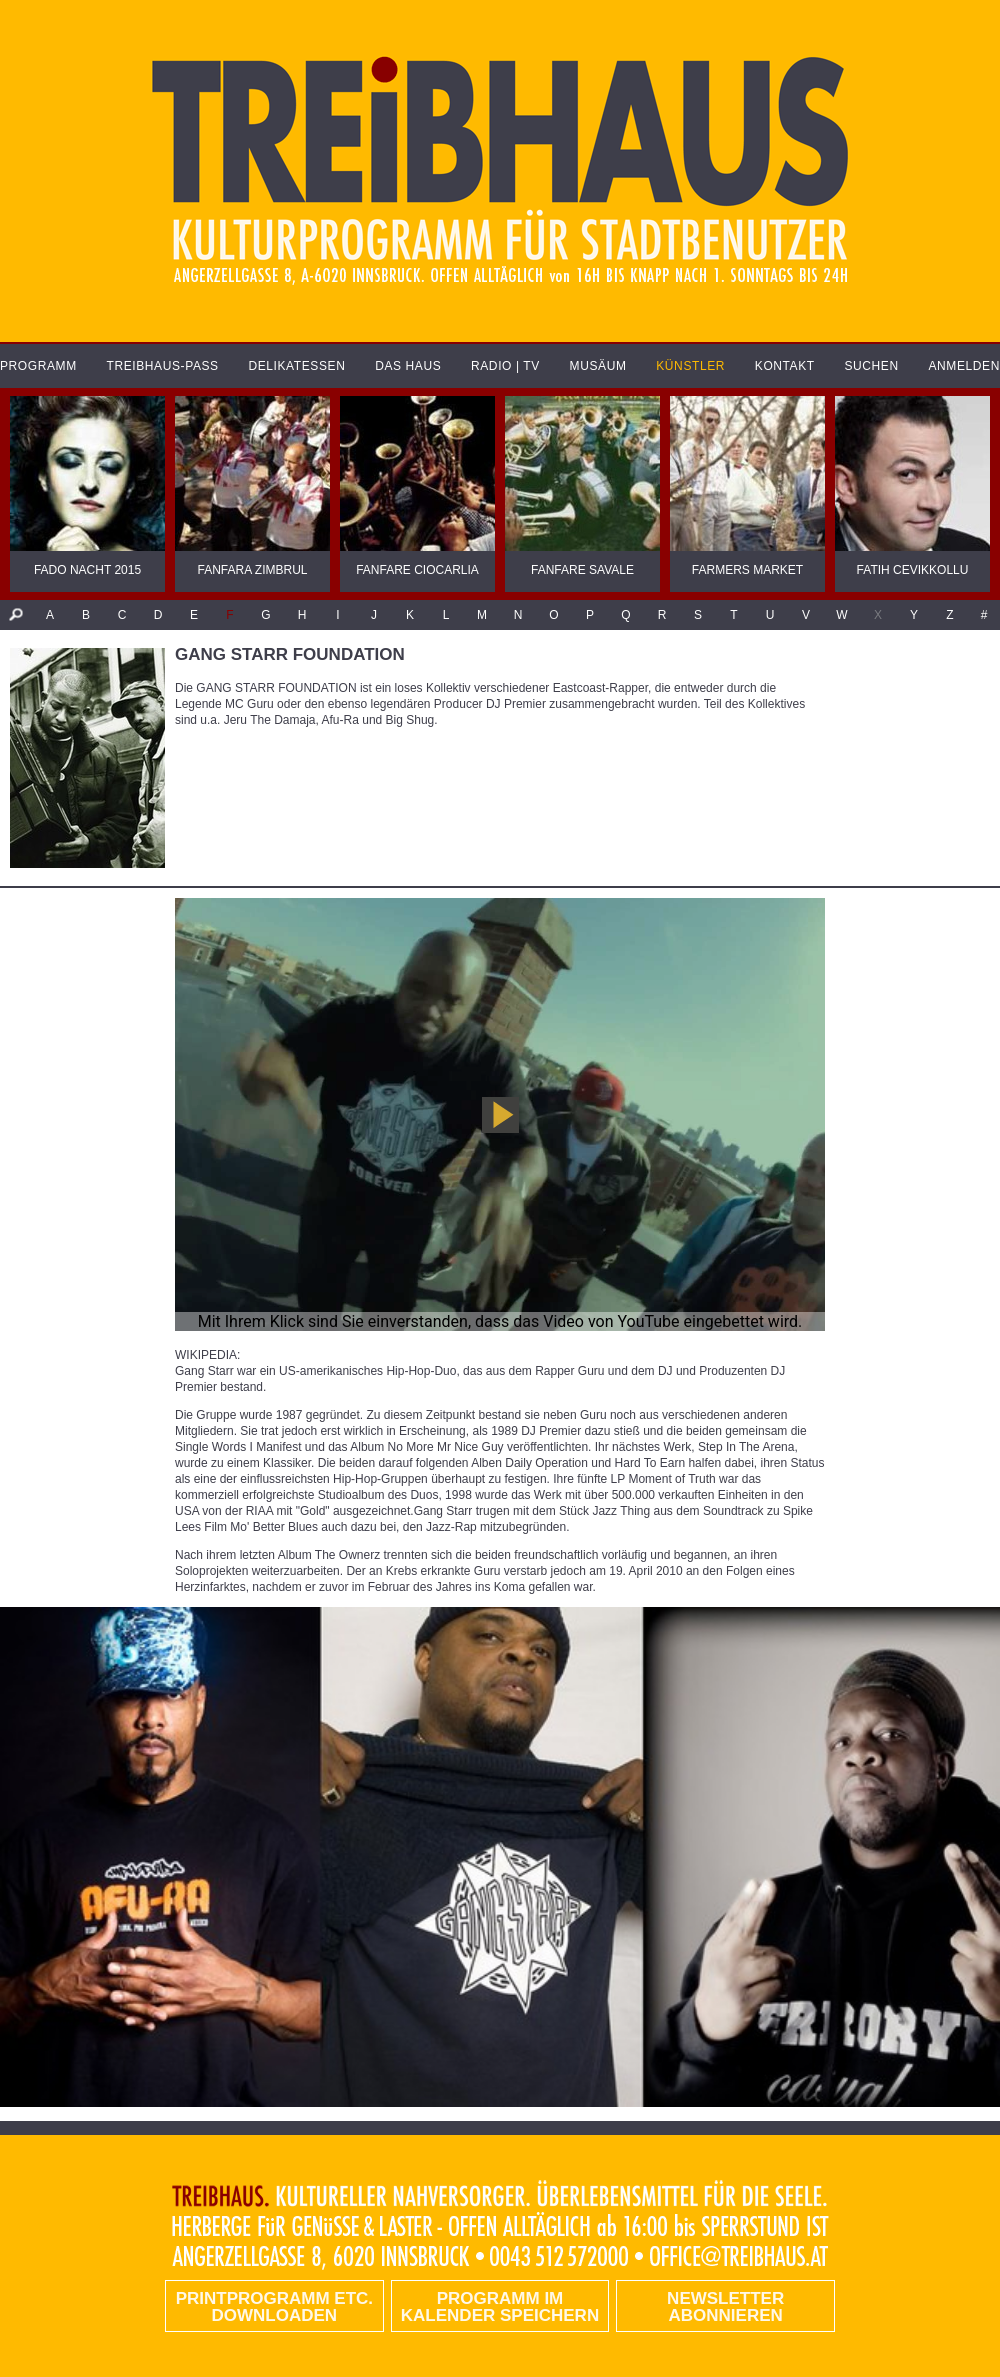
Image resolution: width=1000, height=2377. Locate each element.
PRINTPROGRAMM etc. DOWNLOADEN (274, 2307)
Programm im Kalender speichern (500, 2307)
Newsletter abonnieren (725, 2307)
